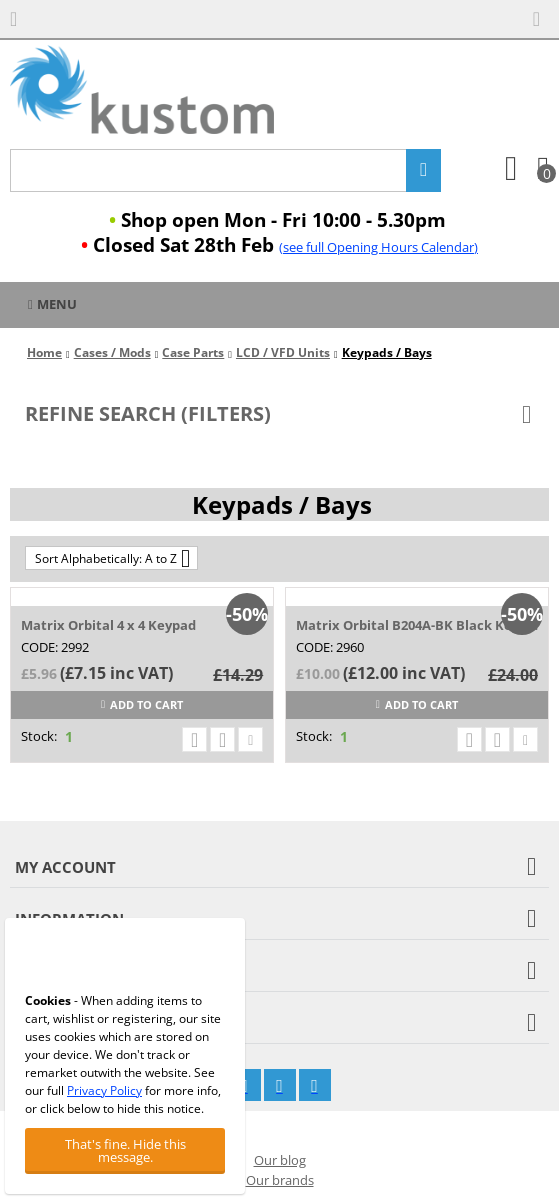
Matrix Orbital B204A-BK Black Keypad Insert (417, 625)
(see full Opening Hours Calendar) (378, 247)
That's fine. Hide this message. (125, 1150)
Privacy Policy (104, 1090)
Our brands (280, 1180)
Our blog (280, 1160)
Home (44, 352)
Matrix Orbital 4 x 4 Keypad (108, 625)
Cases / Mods (112, 352)
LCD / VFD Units (283, 352)
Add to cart (142, 704)
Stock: (39, 736)
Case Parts (193, 352)
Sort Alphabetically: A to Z (112, 558)
